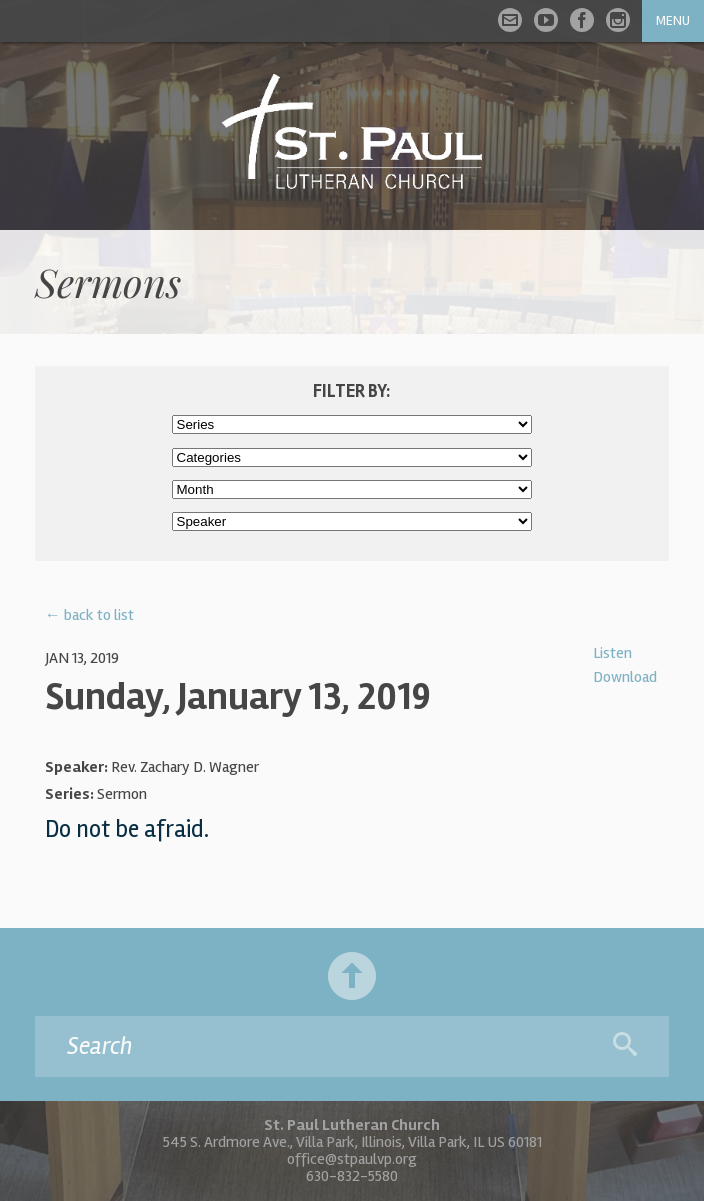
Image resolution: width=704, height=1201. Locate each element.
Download (625, 677)
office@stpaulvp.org (352, 1159)
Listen (612, 653)
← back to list (89, 615)
